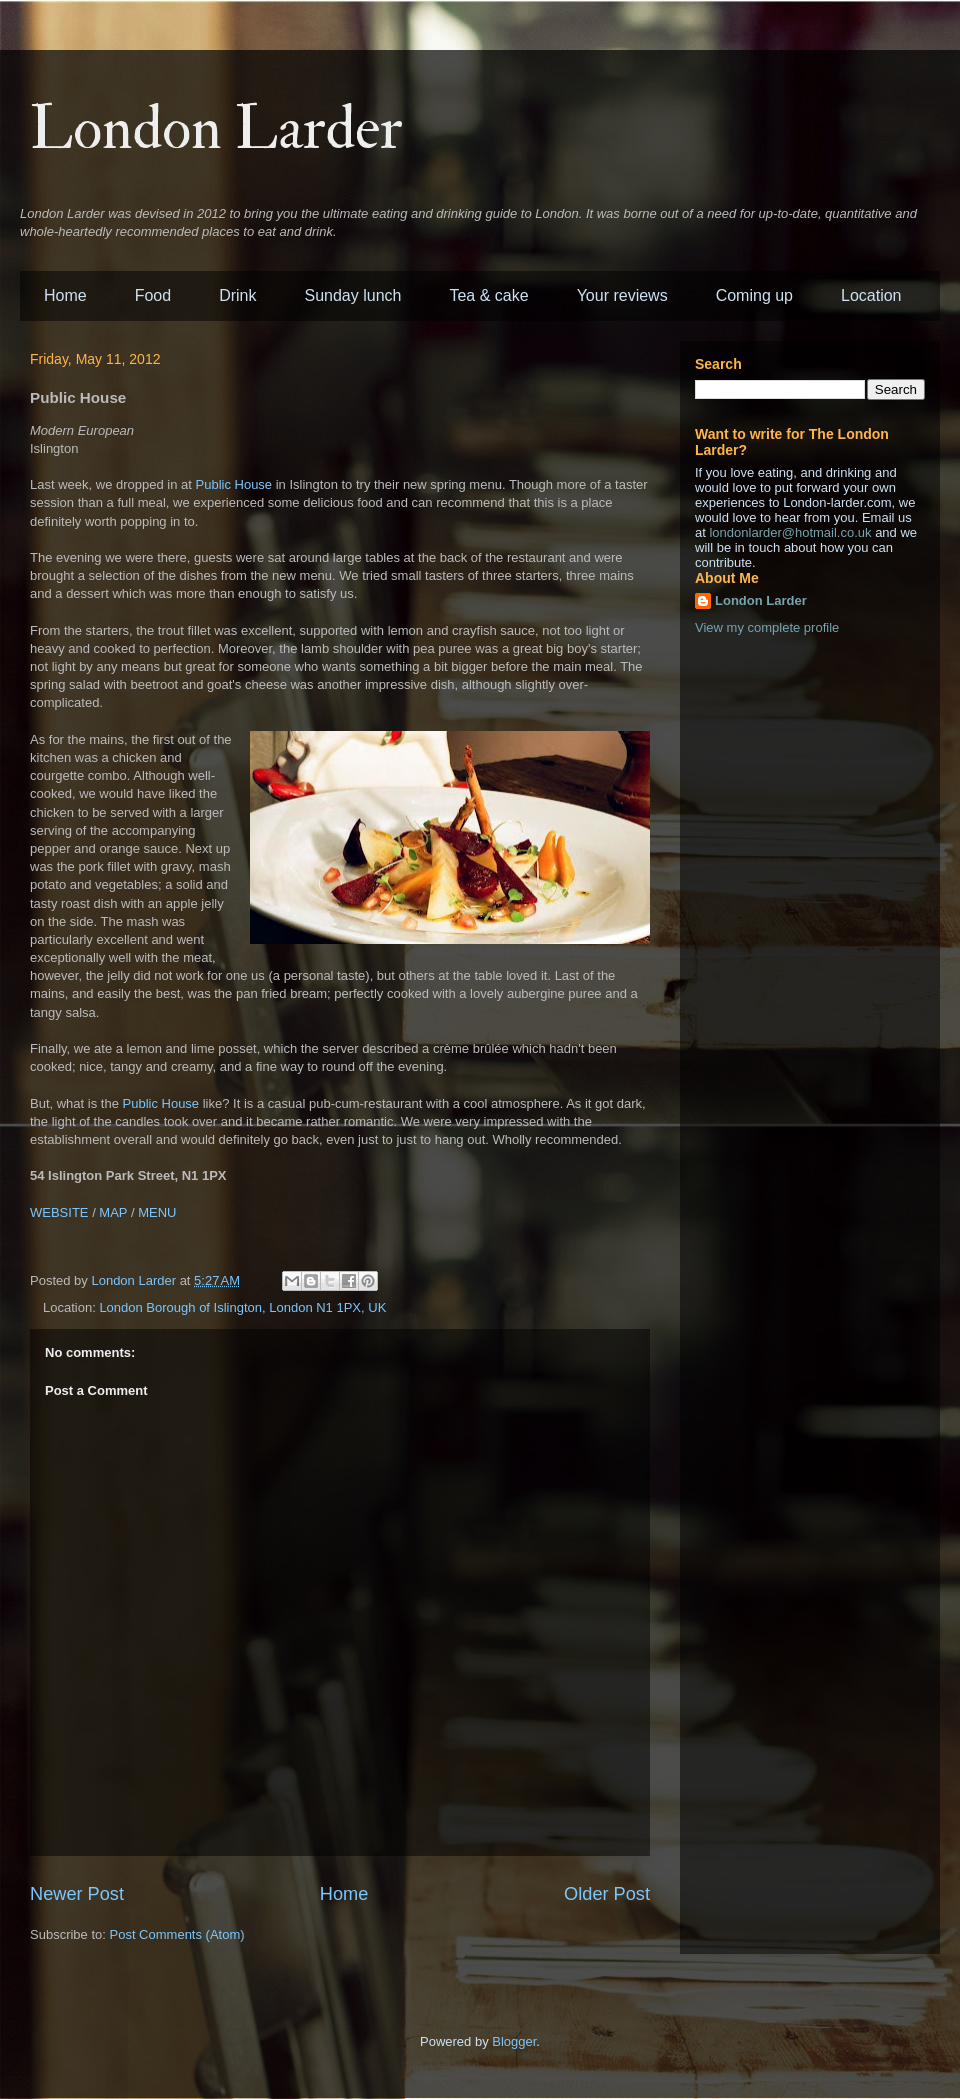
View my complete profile (767, 627)
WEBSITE (59, 1212)
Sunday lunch (353, 295)
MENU (157, 1212)
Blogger (514, 2041)
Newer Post (77, 1894)
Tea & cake (488, 295)
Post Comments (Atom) (177, 1934)
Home (65, 295)
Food (153, 295)
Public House (234, 484)
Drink (237, 295)
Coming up (754, 295)
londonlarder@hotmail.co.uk (790, 532)
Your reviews (622, 295)
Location (871, 295)
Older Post (607, 1894)
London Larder (216, 129)
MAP (113, 1212)
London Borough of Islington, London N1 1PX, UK (242, 1307)
